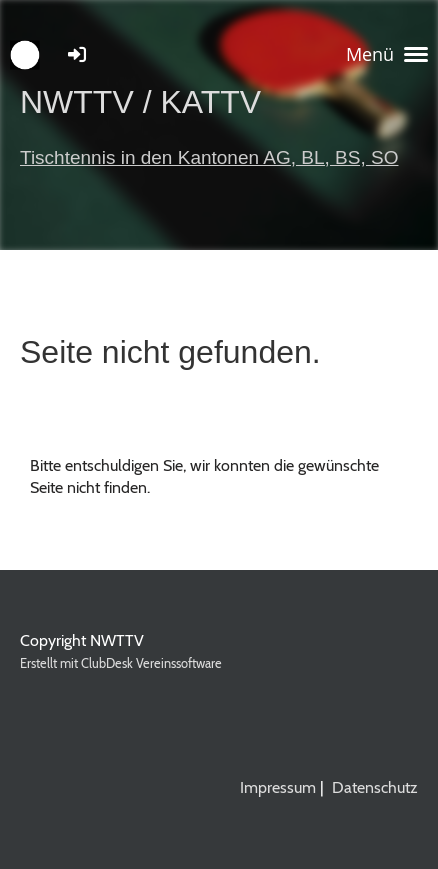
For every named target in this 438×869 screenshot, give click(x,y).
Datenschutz (375, 787)
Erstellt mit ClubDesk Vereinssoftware (121, 663)
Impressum (278, 787)
